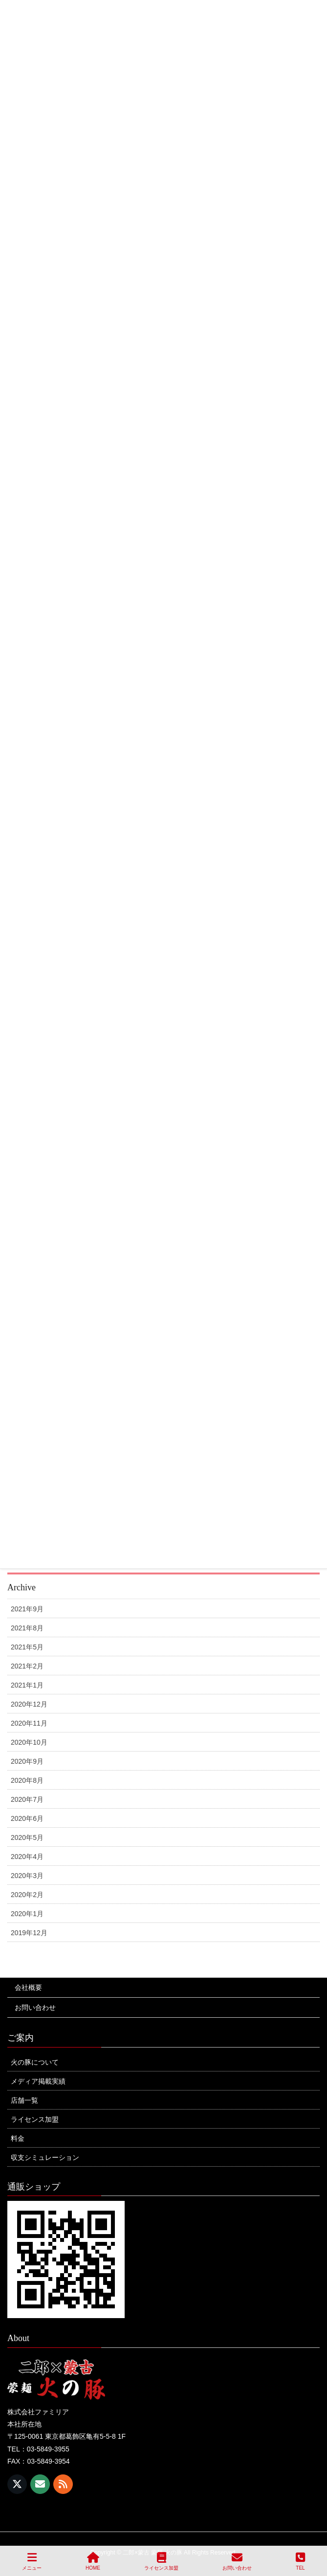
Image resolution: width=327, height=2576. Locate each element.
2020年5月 (27, 1837)
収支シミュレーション (45, 2157)
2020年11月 (29, 1723)
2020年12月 (29, 1704)
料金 (17, 2138)
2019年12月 (29, 1933)
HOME (93, 2561)
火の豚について (35, 2062)
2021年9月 (27, 1609)
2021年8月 (27, 1628)
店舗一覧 (24, 2100)
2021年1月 (27, 1685)
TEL (300, 2561)
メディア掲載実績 (38, 2081)
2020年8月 (27, 1780)
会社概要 (28, 1987)
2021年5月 (27, 1647)
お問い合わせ (35, 2007)
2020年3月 (27, 1875)
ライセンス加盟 (35, 2119)
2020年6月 (27, 1818)
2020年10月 (29, 1742)
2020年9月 (27, 1761)
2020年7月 (27, 1799)
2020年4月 (27, 1856)
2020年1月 (27, 1914)
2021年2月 (27, 1666)
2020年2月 (27, 1895)
